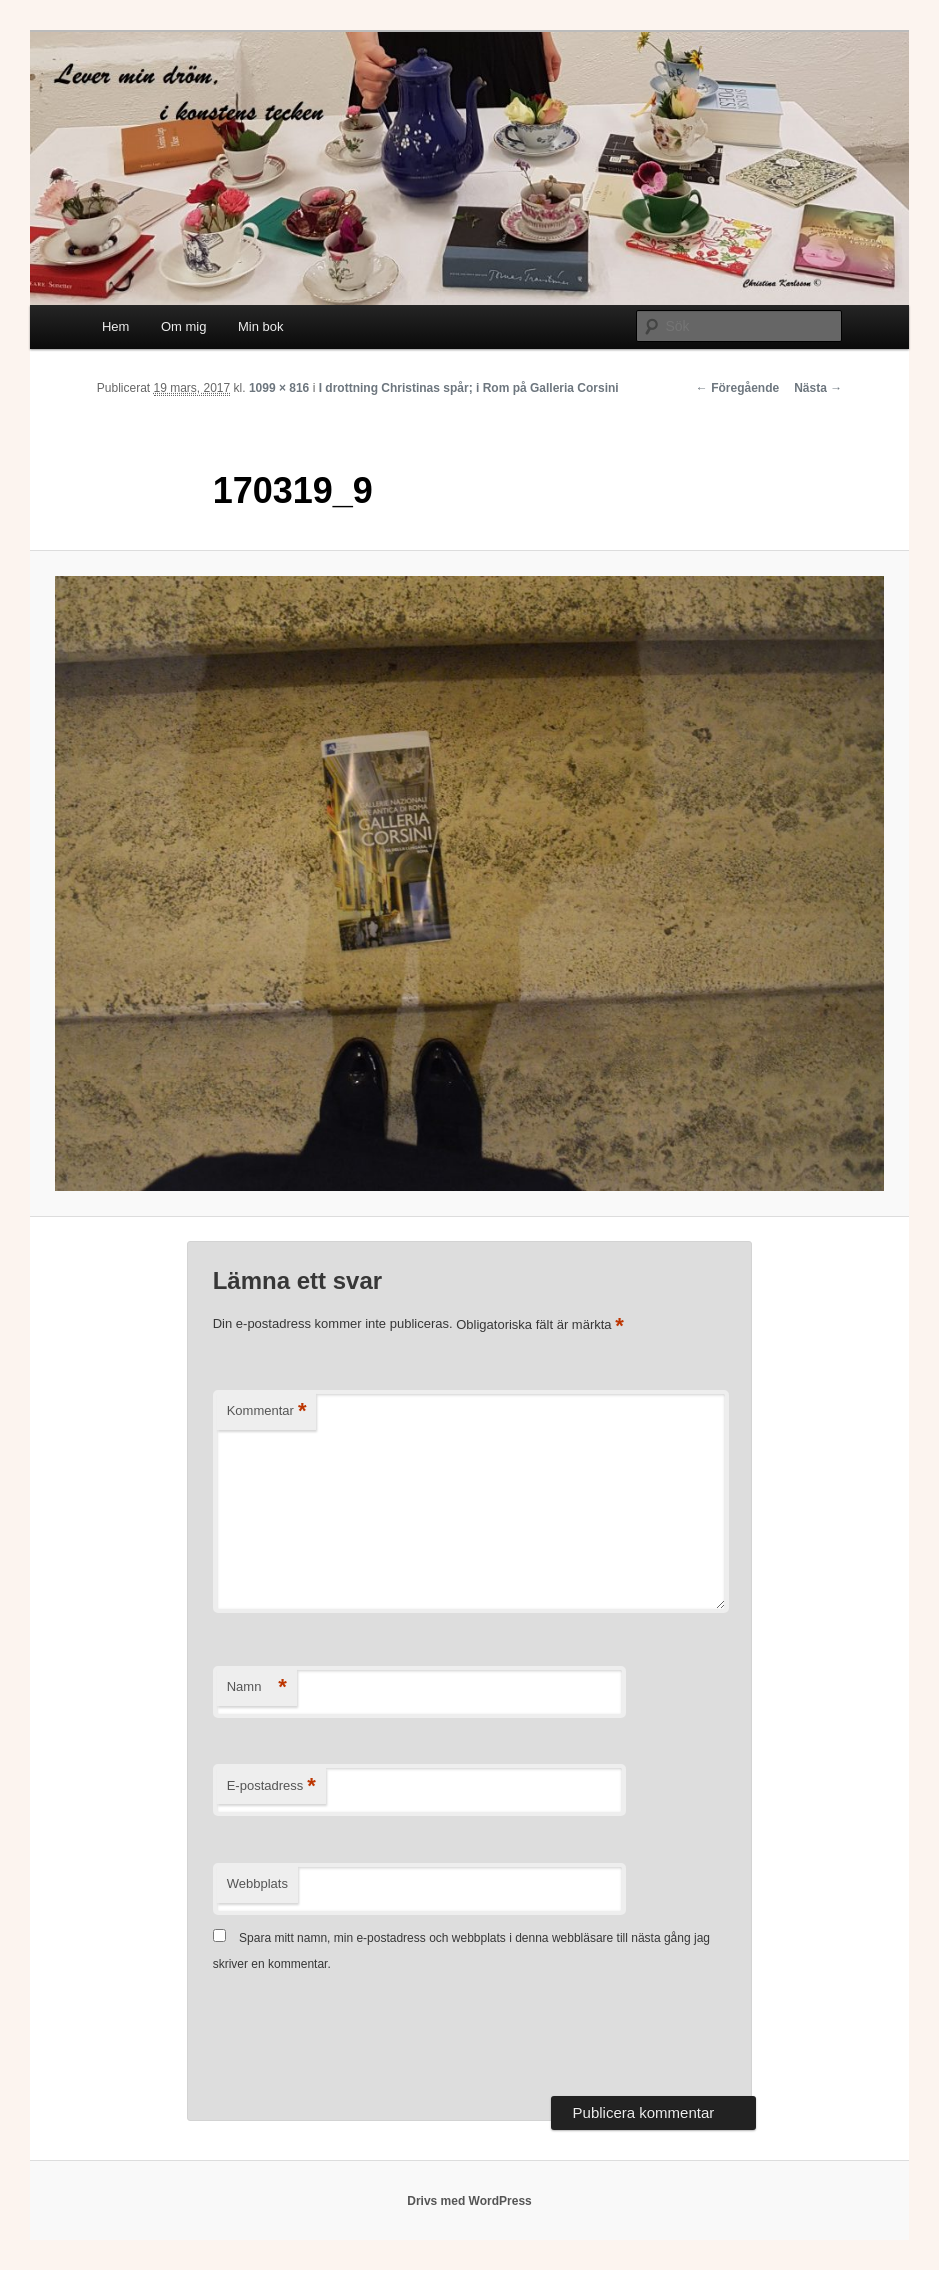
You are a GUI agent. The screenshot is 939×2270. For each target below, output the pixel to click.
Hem (115, 326)
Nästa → (818, 388)
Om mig (184, 326)
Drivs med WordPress (469, 2201)
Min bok (261, 326)
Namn (257, 1687)
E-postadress (271, 1786)
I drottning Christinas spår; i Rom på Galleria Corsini (469, 388)
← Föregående (737, 388)
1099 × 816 (279, 388)
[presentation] (365, 2037)
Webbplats (257, 1883)
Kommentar (267, 1411)
